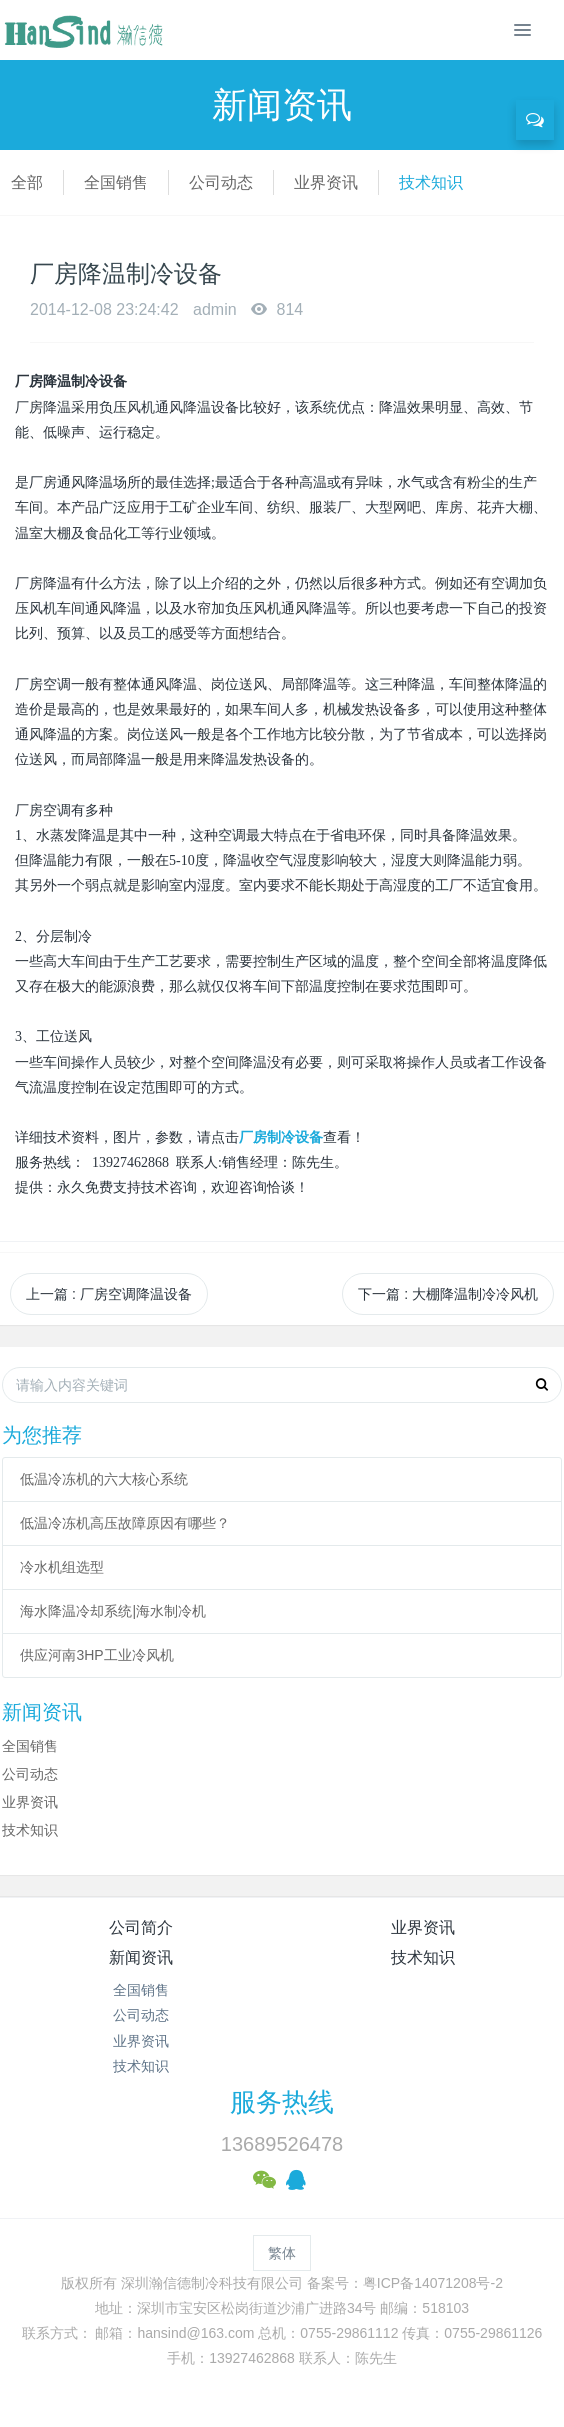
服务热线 (282, 2102)
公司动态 (221, 182)
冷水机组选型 (62, 1567)
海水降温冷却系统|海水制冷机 (113, 1611)
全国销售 (116, 182)
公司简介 (141, 1927)
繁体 (282, 2253)
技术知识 (431, 182)
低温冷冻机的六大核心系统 (104, 1479)
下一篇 (448, 1294)
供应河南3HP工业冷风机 (96, 1655)
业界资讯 (326, 182)
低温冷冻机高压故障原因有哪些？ (125, 1523)
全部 (27, 182)
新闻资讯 (141, 1957)
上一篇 (109, 1294)
